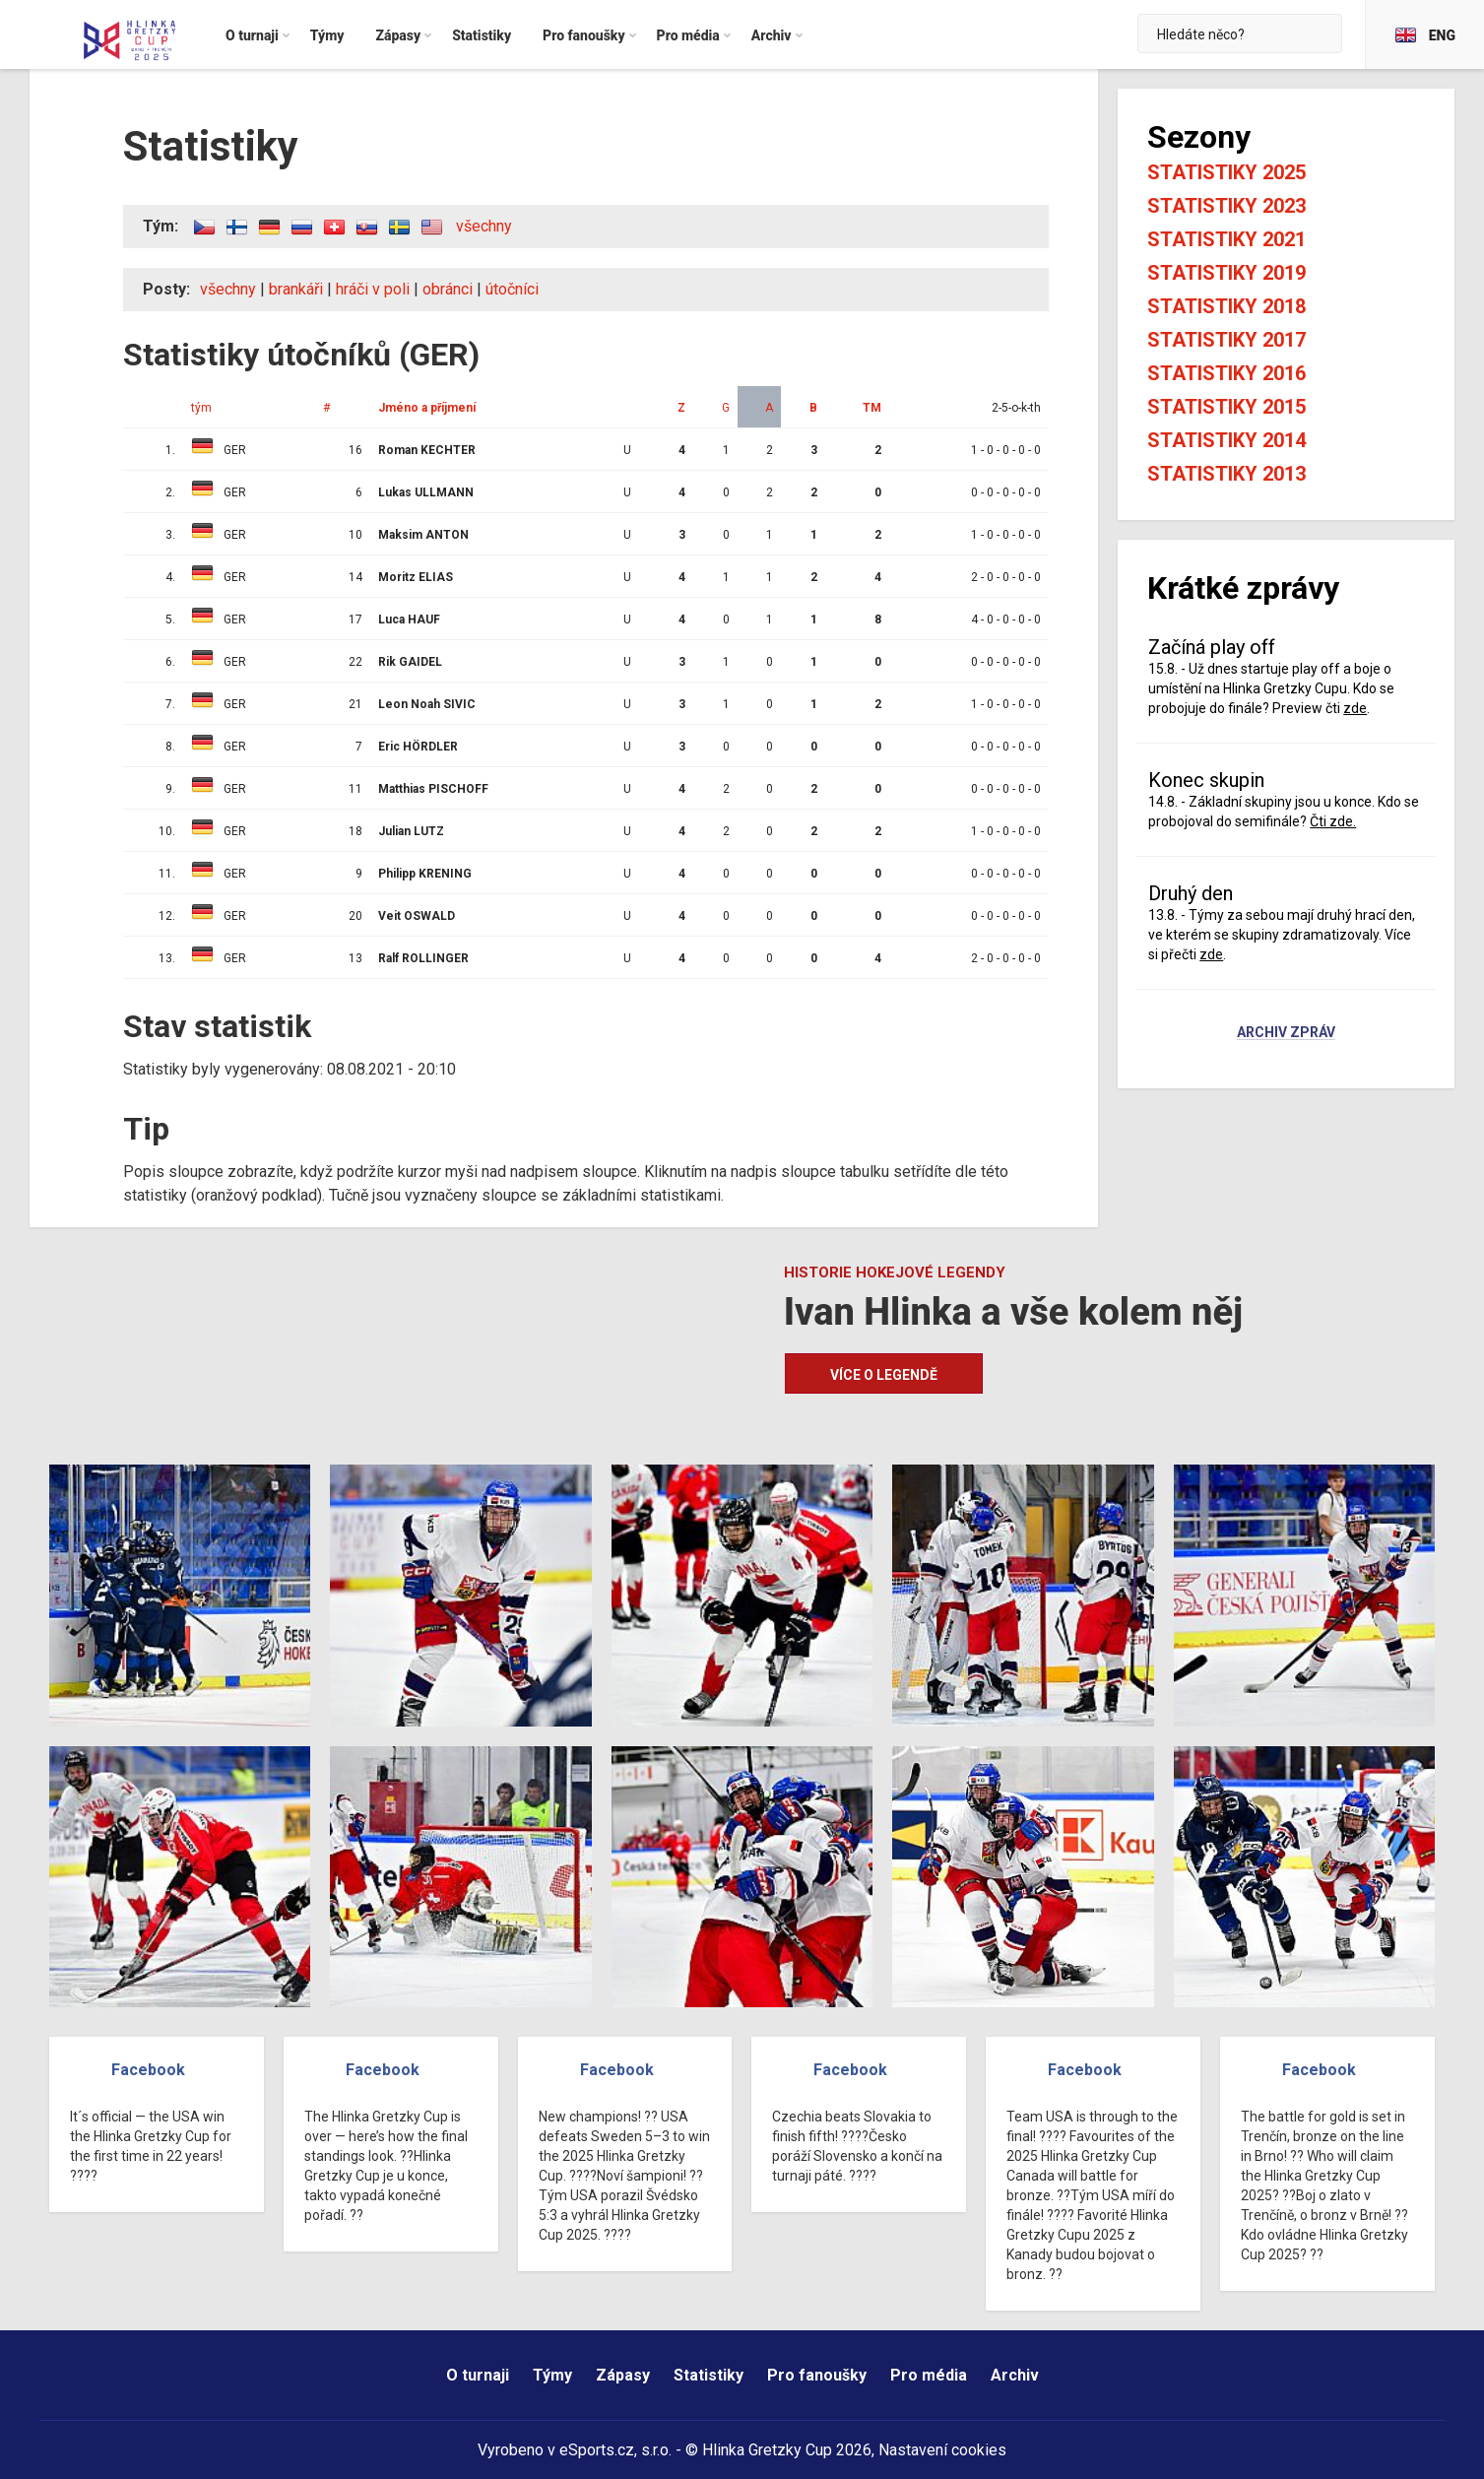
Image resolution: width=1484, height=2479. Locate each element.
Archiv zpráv (1286, 1033)
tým (201, 408)
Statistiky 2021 (1226, 239)
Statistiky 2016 (1226, 373)
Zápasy (623, 2375)
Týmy (552, 2375)
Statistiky (708, 2375)
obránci (447, 289)
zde (1355, 708)
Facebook (148, 2069)
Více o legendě (883, 1375)
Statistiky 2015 (1226, 407)
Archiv (1015, 2375)
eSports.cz (596, 2450)
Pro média (928, 2375)
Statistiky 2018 (1226, 306)
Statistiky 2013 (1226, 474)
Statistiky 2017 (1226, 340)
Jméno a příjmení (427, 408)
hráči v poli (373, 289)
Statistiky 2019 (1226, 273)
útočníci (512, 289)
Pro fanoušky (817, 2375)
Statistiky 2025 (1226, 172)
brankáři (296, 289)
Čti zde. (1333, 821)
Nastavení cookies (942, 2450)
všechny (484, 226)
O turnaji (477, 2375)
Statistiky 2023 (1226, 206)
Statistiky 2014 (1226, 440)
